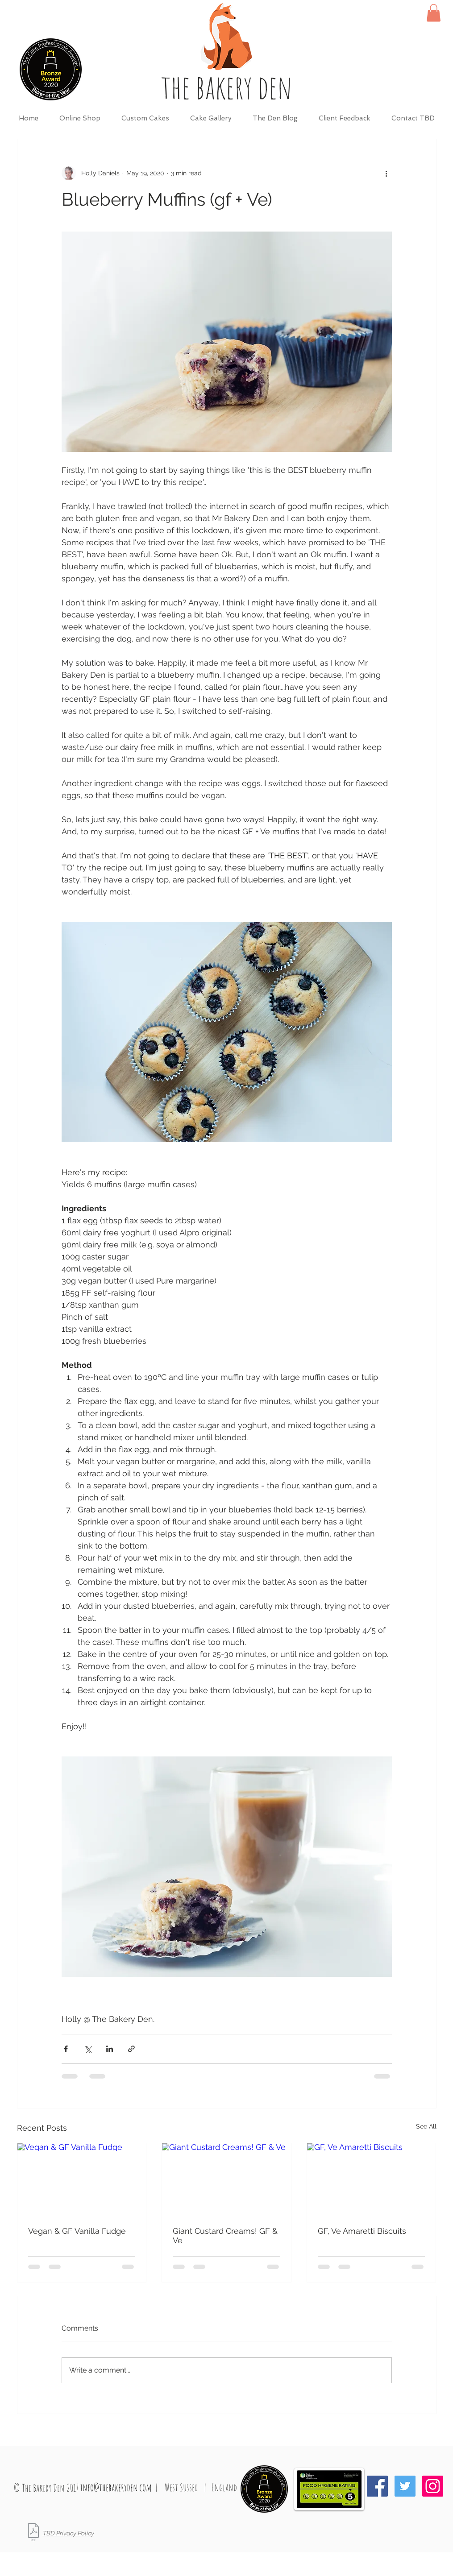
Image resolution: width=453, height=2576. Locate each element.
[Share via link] (131, 2049)
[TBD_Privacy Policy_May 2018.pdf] (33, 2533)
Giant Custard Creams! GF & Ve (225, 2235)
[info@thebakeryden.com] (116, 2488)
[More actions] (386, 173)
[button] (433, 12)
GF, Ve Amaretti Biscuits (362, 2231)
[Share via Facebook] (66, 2049)
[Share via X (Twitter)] (87, 2049)
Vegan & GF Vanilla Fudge (77, 2231)
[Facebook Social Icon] (377, 2486)
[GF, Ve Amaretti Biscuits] (371, 2179)
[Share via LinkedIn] (109, 2049)
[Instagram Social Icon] (432, 2486)
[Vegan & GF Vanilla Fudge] (81, 2179)
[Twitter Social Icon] (405, 2486)
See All (426, 2126)
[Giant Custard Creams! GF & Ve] (226, 2179)
